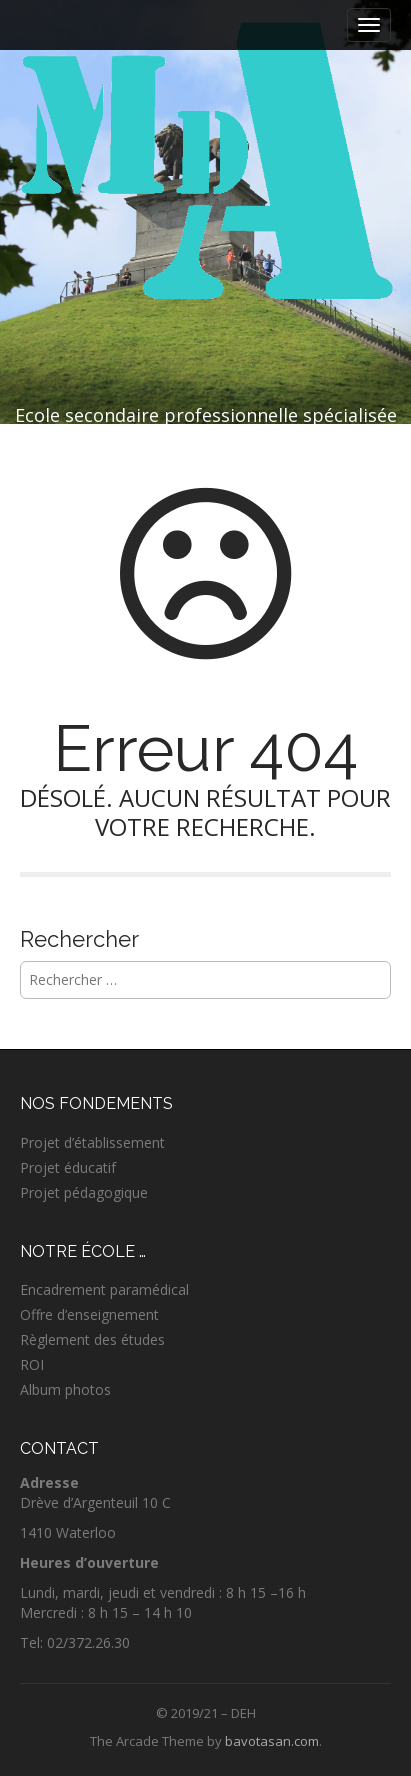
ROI (32, 1364)
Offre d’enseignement (89, 1314)
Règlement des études (92, 1339)
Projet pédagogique (84, 1192)
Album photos (65, 1389)
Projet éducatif (68, 1167)
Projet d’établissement (92, 1142)
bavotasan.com (272, 1741)
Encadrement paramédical (104, 1289)
